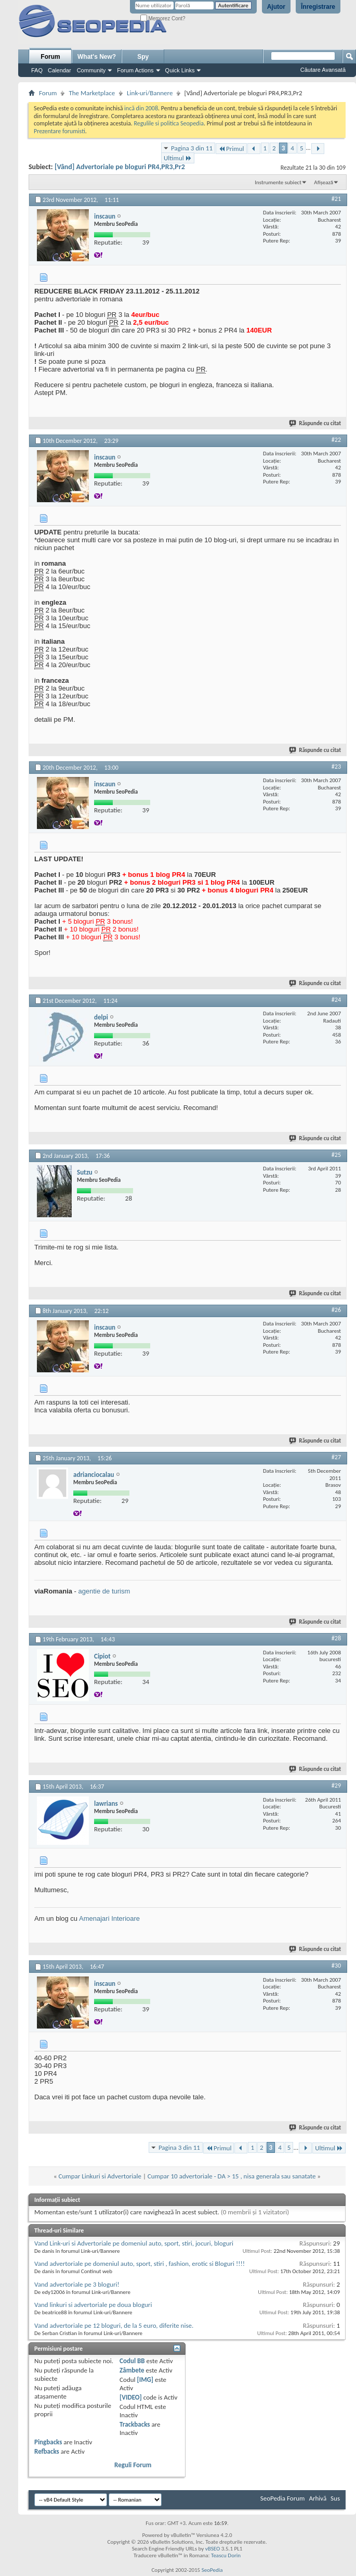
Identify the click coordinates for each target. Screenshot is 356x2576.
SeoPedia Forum (282, 2498)
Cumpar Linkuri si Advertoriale (100, 2176)
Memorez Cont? (163, 18)
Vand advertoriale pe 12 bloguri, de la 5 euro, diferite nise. (113, 2325)
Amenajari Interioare (109, 1918)
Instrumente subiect (278, 182)
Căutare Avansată (323, 70)
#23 (336, 766)
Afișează (323, 182)
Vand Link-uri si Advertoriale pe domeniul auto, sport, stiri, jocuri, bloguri (133, 2243)
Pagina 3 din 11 (192, 148)
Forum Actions (135, 70)
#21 (336, 198)
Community (91, 70)
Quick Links (180, 70)
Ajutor (276, 6)
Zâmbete (132, 2370)
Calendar (59, 70)
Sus (335, 2498)
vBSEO (212, 2548)
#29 (336, 1785)
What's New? (96, 56)
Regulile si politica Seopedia (169, 123)
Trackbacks (135, 2424)
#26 (336, 1309)
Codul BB (132, 2361)
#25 (336, 1154)
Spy (143, 56)
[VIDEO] (131, 2397)
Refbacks (46, 2451)
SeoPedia (212, 2570)
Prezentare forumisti (59, 131)
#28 (336, 1638)
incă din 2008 (141, 108)
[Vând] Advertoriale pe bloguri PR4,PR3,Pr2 (120, 166)
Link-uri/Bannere (150, 93)
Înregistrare (318, 6)
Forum (50, 56)
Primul (231, 148)
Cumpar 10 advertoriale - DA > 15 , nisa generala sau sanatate (232, 2176)
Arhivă (317, 2498)
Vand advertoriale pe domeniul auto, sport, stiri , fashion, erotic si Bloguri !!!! (139, 2263)
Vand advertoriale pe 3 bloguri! (77, 2284)
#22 (336, 439)
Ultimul (178, 158)
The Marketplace (92, 93)
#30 (336, 1965)
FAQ (37, 70)
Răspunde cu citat (315, 423)
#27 (336, 1457)
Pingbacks (48, 2442)
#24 (336, 999)
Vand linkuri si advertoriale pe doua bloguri (93, 2305)
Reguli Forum (132, 2465)
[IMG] (145, 2379)
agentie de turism (104, 1591)
